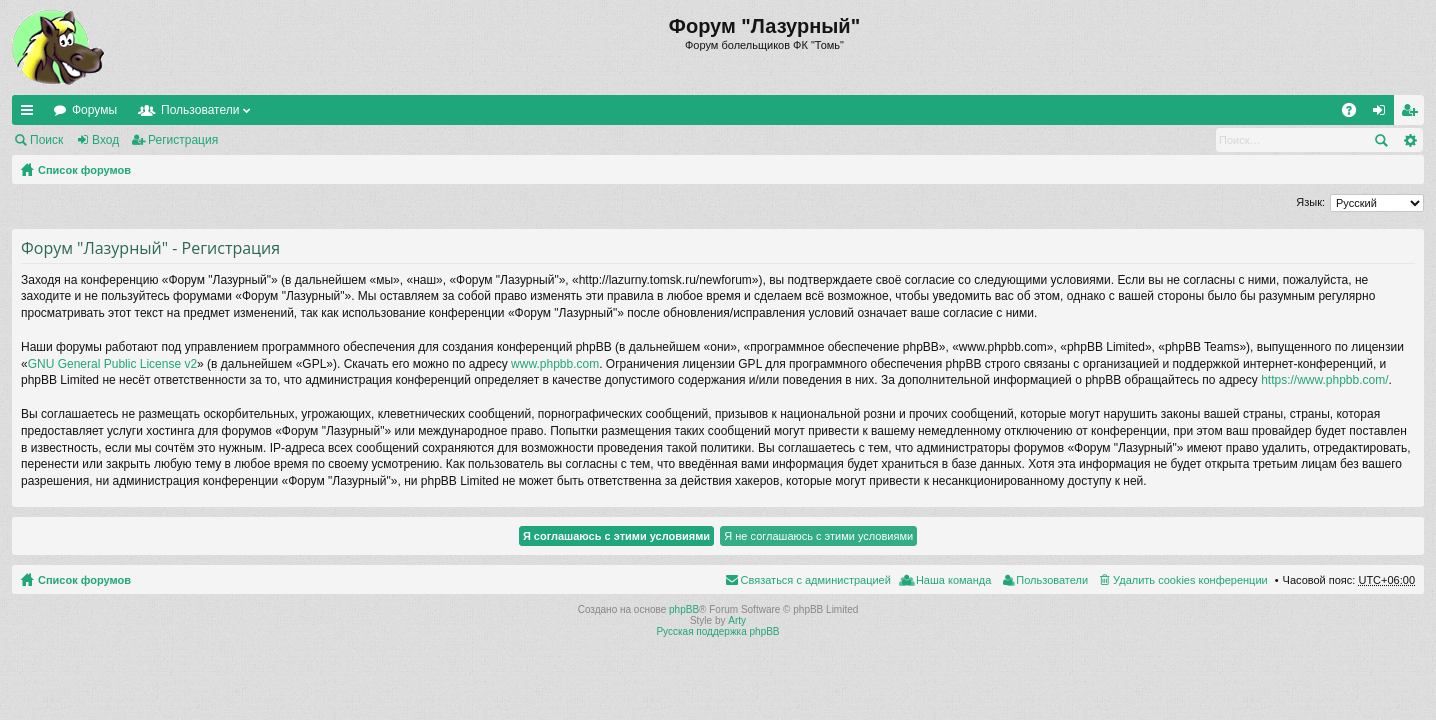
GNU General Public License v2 (112, 364)
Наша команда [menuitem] (953, 580)
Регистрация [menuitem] (1413, 114)
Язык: (1310, 202)
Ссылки (31, 114)
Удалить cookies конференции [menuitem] (1190, 580)
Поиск (46, 140)
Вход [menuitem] (1383, 114)
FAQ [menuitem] (1355, 114)
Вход (105, 140)
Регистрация (183, 140)
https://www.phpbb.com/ (1324, 380)
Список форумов (84, 170)
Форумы (94, 110)
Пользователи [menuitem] (1052, 580)
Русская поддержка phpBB (717, 631)
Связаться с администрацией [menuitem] (816, 580)
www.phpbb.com (555, 364)
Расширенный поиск (1409, 140)
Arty (737, 620)
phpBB (684, 609)
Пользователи (200, 110)
